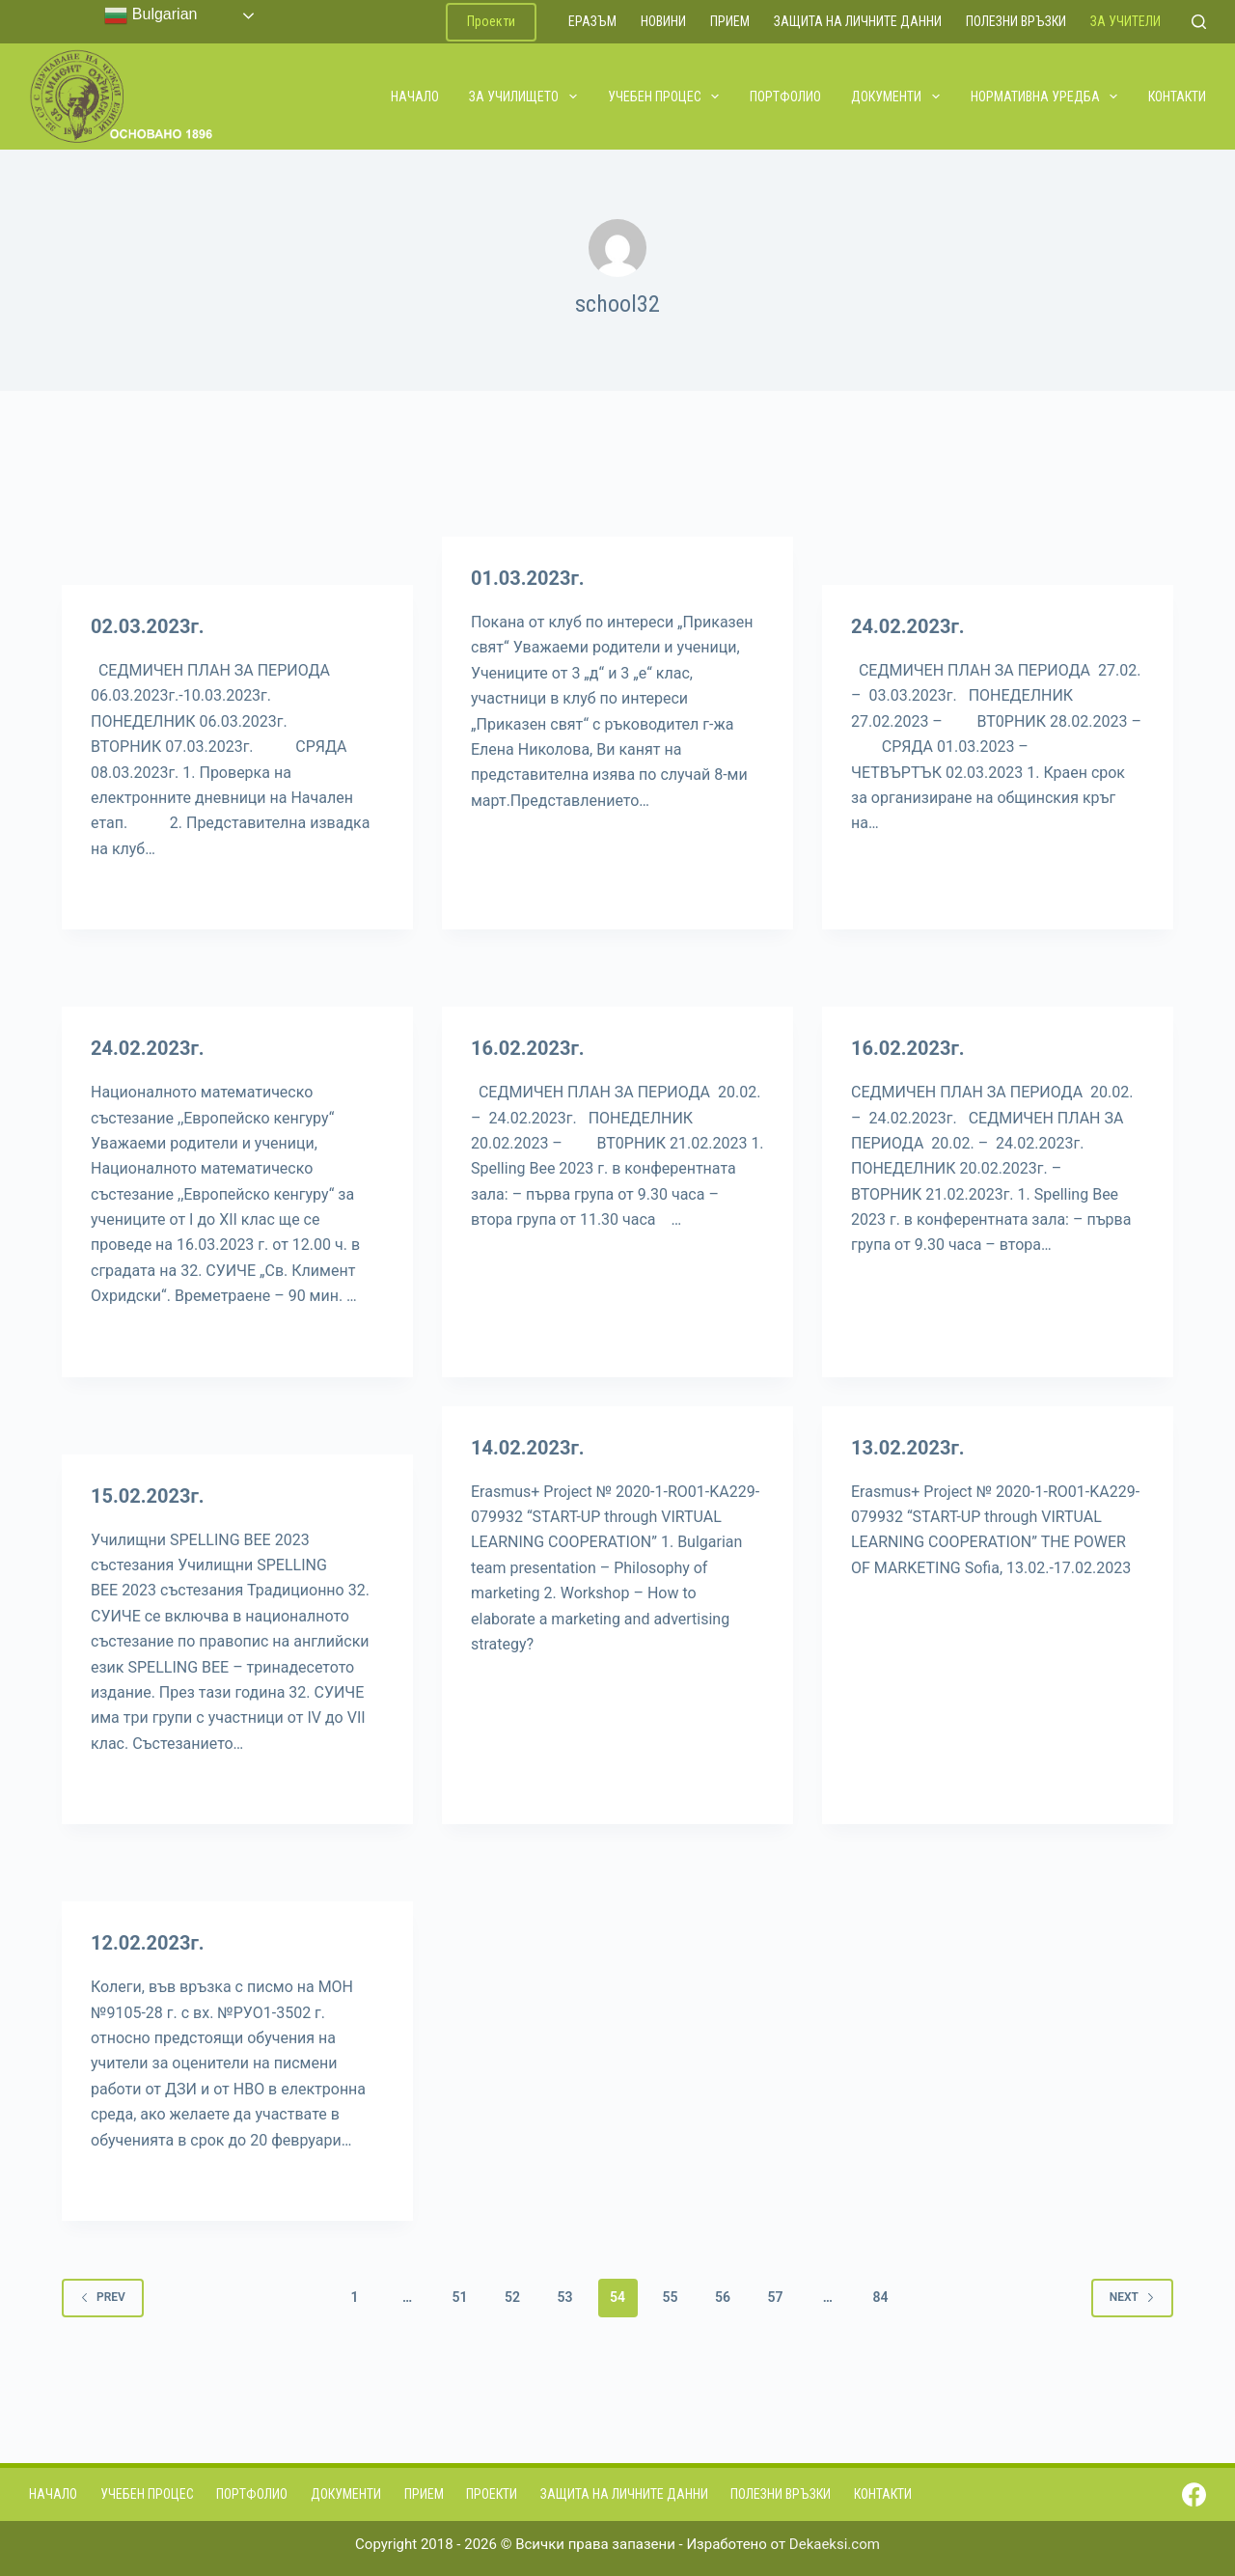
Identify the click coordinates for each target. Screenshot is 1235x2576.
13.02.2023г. (908, 1447)
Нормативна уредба (1045, 96)
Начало (415, 96)
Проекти (491, 21)
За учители (1125, 21)
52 (512, 2297)
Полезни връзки (1016, 21)
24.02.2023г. (908, 626)
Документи (896, 96)
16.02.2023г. (528, 1048)
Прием (730, 21)
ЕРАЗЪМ (592, 21)
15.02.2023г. (148, 1496)
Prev (102, 2297)
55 (669, 2297)
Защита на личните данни (858, 21)
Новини (663, 21)
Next (1132, 2297)
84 (880, 2297)
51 (460, 2297)
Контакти (1177, 96)
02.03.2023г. (148, 626)
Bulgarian (150, 15)
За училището (524, 96)
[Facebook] (1194, 2494)
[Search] (1199, 21)
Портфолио (785, 96)
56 (722, 2297)
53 (565, 2297)
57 (774, 2297)
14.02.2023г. (528, 1447)
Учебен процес (665, 96)
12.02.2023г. (148, 1942)
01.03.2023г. (528, 578)
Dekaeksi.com (834, 2544)
